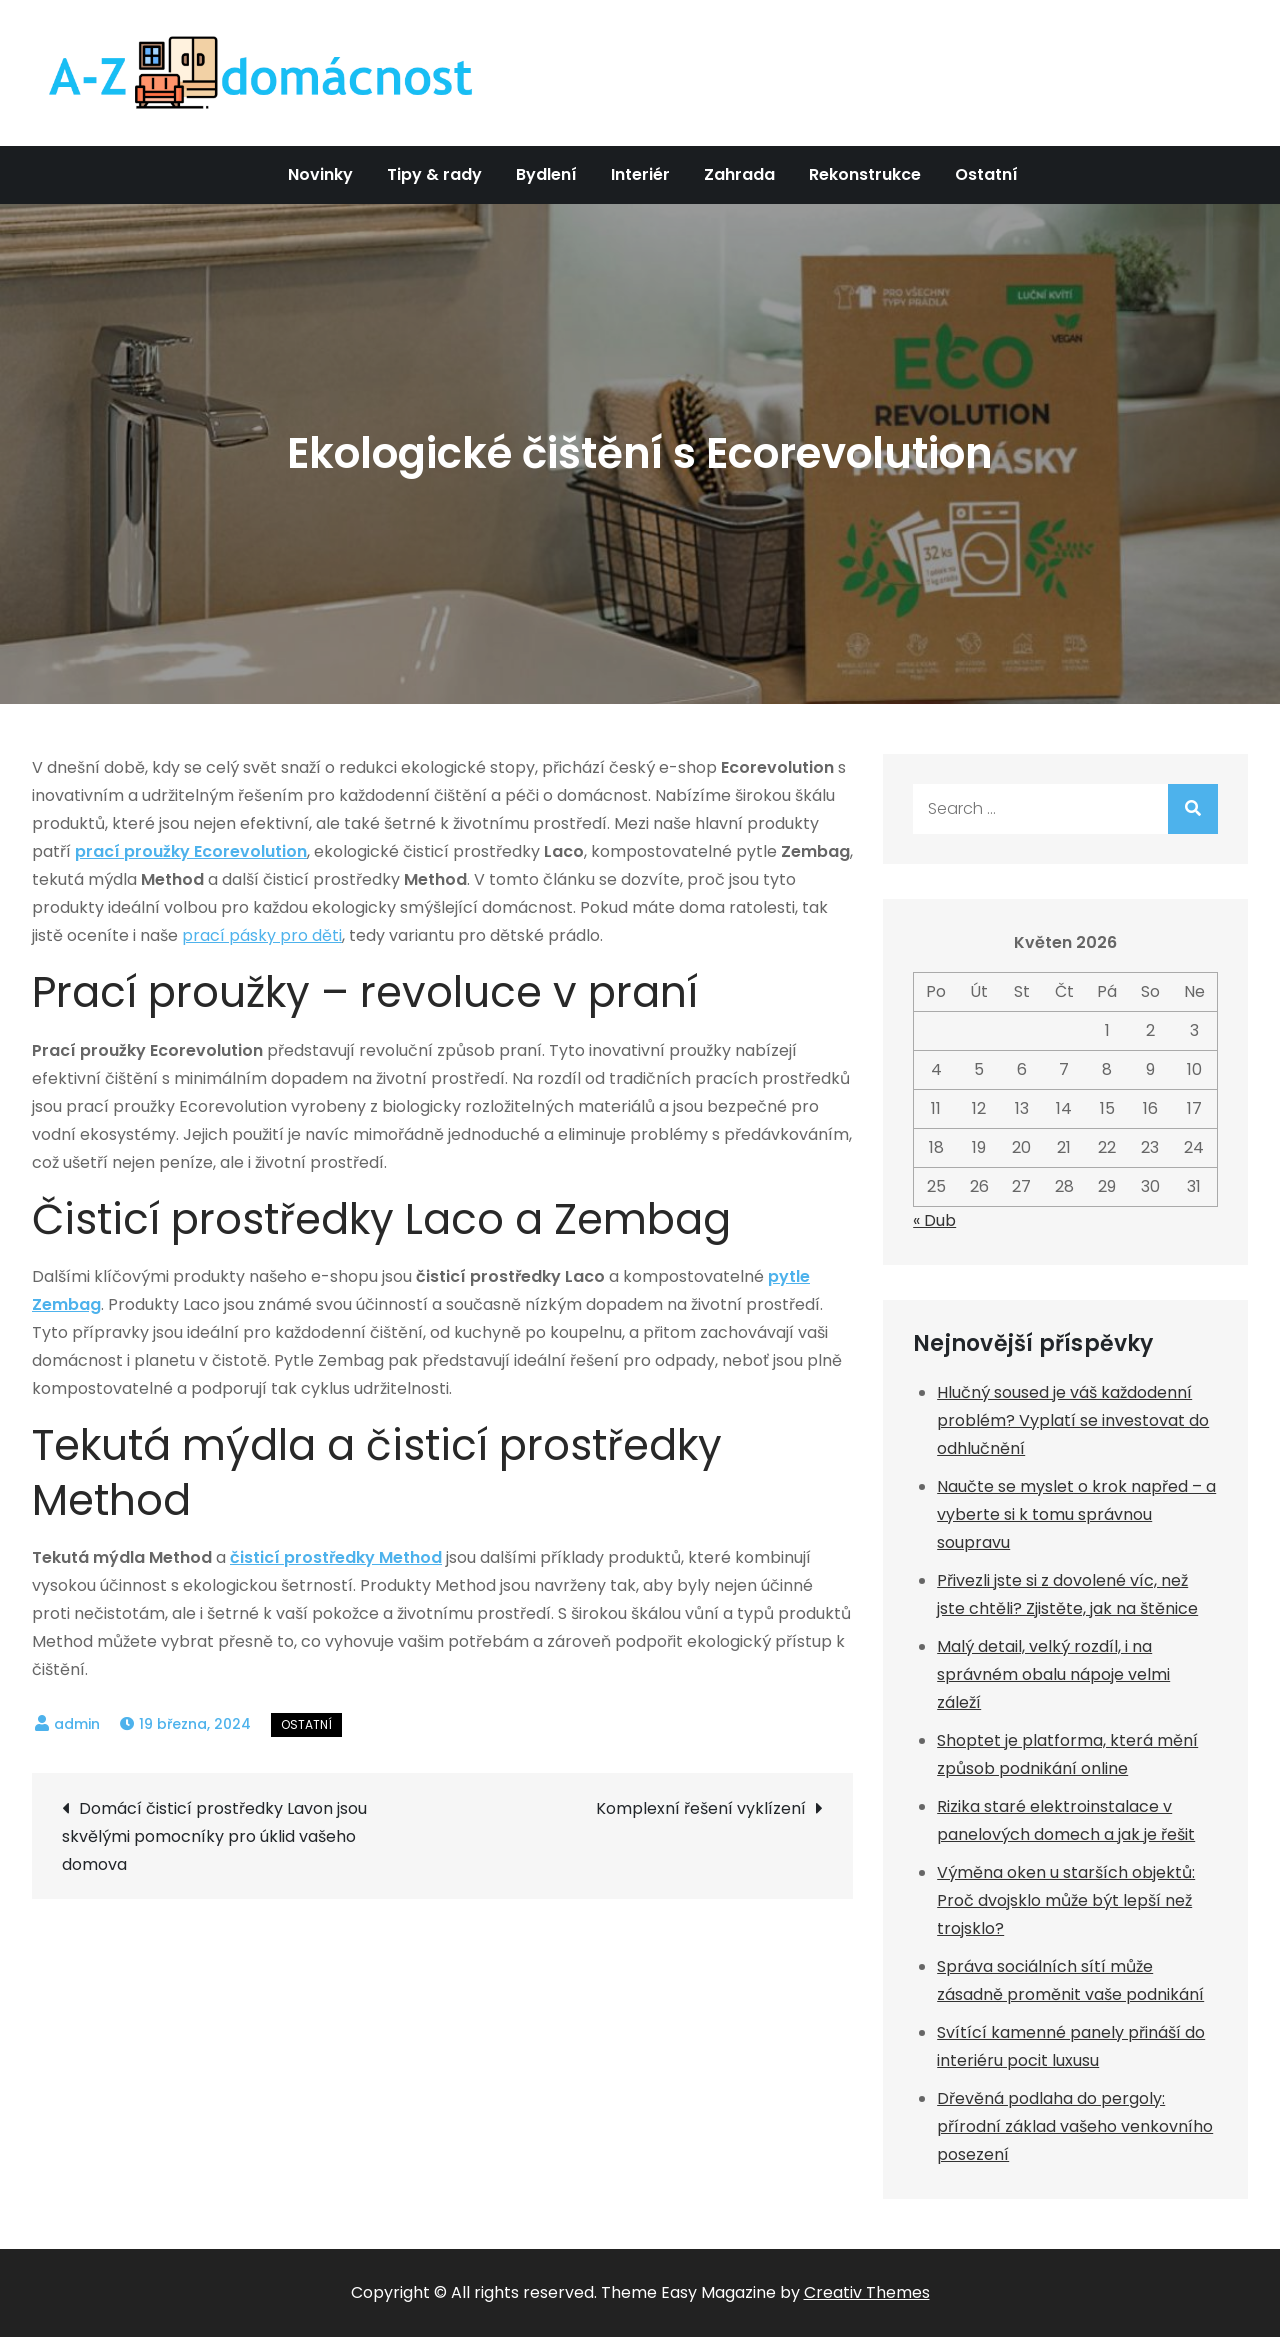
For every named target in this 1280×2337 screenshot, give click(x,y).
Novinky (320, 174)
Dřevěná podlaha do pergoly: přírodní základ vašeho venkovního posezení (1075, 2126)
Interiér (640, 174)
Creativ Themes (867, 2292)
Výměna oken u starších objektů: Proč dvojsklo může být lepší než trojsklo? (1066, 1900)
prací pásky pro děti (262, 935)
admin (77, 1724)
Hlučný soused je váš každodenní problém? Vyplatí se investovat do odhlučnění (1073, 1420)
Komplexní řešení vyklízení (701, 1808)
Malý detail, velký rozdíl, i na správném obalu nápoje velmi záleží (1053, 1674)
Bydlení (546, 174)
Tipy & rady (434, 174)
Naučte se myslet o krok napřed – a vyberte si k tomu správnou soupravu (1076, 1514)
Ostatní (986, 174)
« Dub (934, 1220)
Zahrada (739, 174)
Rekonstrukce (865, 174)
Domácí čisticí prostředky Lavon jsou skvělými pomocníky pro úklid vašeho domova (214, 1836)
